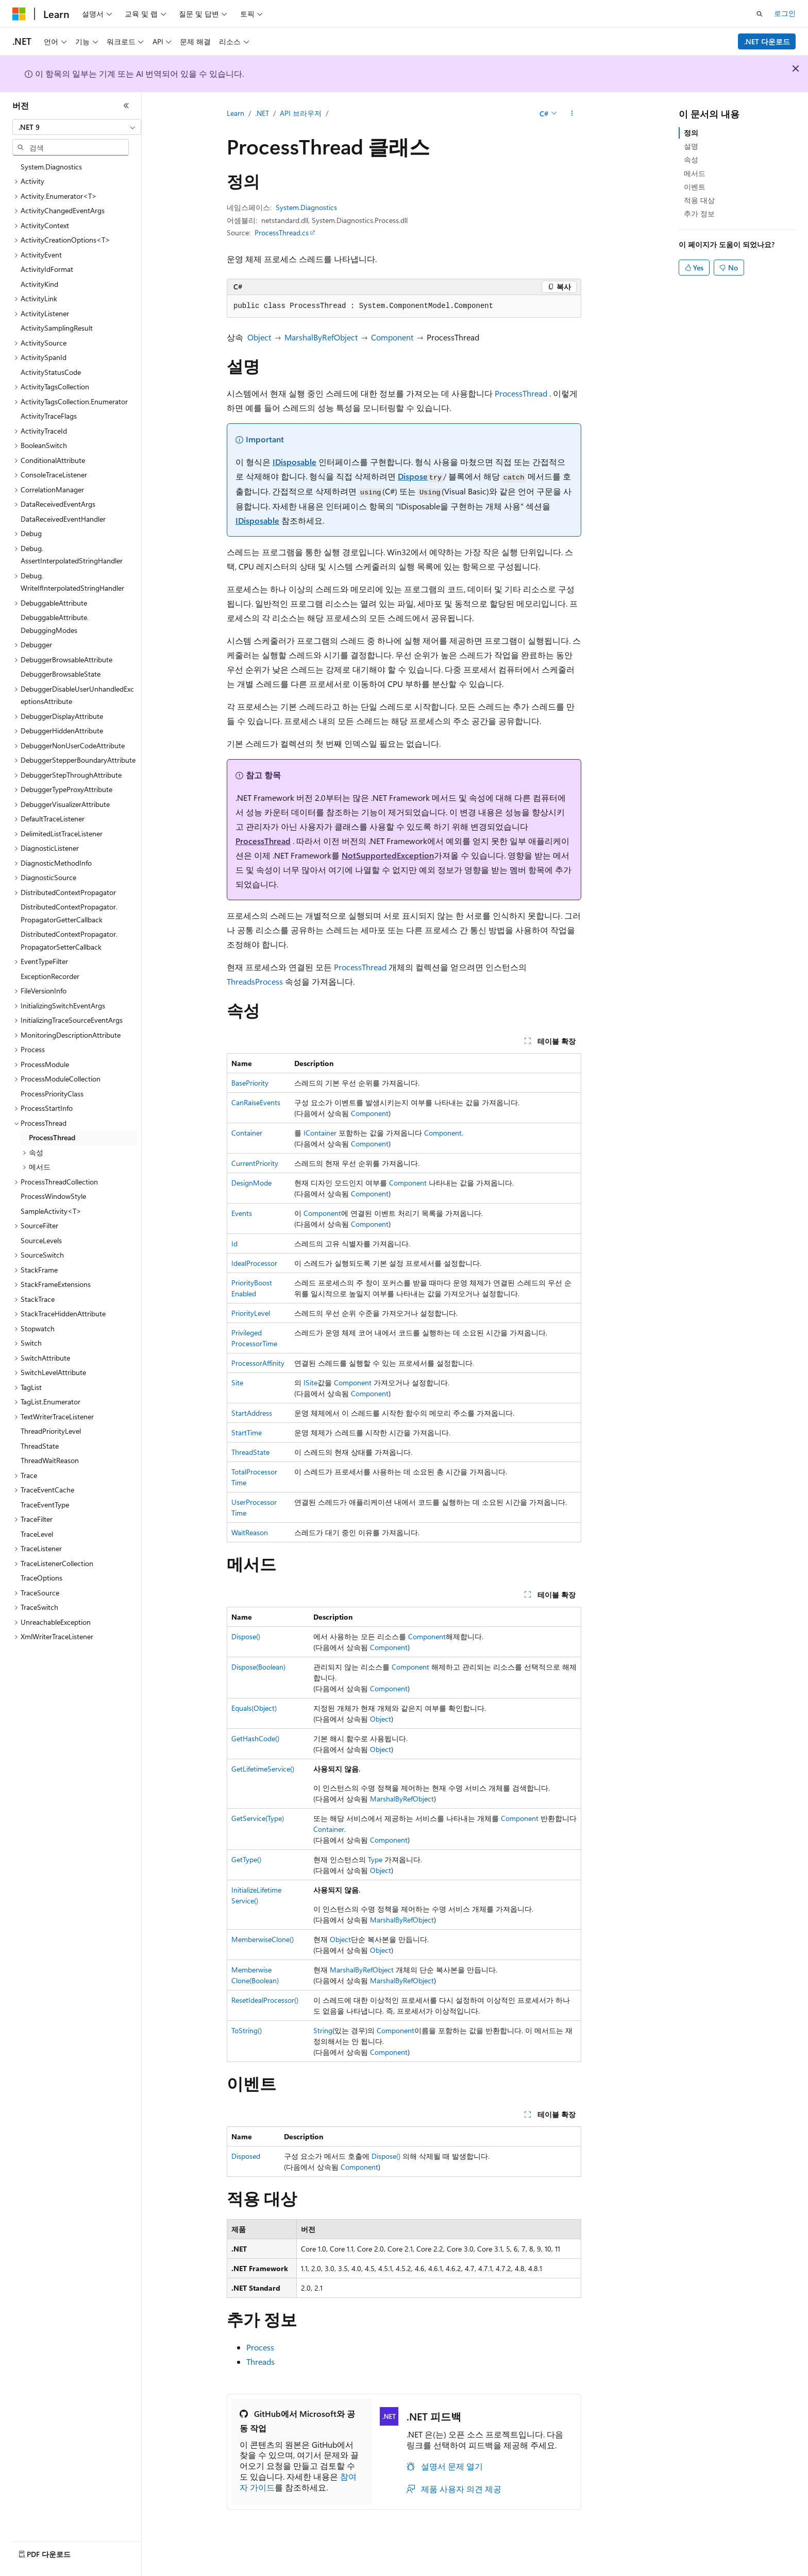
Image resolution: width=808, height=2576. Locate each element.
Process (269, 981)
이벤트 (694, 187)
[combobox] (76, 127)
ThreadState (250, 1452)
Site (237, 1382)
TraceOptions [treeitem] (41, 1578)
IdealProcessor (254, 1263)
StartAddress (251, 1413)
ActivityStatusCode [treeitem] (51, 372)
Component (392, 337)
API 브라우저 (301, 113)
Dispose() (245, 1636)
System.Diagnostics (306, 207)
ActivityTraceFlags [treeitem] (49, 416)
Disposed (245, 2156)
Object (259, 337)
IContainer (320, 1133)
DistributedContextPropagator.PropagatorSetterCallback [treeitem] (69, 940)
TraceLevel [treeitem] (37, 1534)
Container (246, 1133)
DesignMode (251, 1183)
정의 (691, 133)
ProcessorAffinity (257, 1363)
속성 (691, 159)
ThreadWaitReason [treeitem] (50, 1460)
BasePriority (249, 1083)
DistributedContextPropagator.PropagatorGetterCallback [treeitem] (69, 913)
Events (241, 1213)
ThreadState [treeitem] (40, 1446)
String (322, 2030)
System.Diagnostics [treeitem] (51, 166)
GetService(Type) (257, 1818)
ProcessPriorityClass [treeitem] (52, 1093)
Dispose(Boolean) (258, 1667)
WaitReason (249, 1532)
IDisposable (294, 461)
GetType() (246, 1859)
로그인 (785, 13)
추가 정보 (699, 213)
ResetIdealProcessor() (264, 2000)
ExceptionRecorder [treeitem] (50, 976)
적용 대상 (699, 200)
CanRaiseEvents (255, 1102)
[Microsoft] (19, 14)
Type (375, 1859)
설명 (691, 146)
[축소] (126, 105)
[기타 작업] (572, 114)
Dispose (413, 476)
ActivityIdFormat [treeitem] (47, 269)
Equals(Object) (254, 1708)
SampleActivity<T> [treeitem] (51, 1211)
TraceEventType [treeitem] (45, 1504)
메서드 (694, 173)
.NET (262, 113)
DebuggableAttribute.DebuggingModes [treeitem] (55, 623)
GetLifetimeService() (262, 1769)
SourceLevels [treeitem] (41, 1240)
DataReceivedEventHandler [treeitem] (63, 519)
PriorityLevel (250, 1313)
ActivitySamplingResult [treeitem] (57, 328)
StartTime (246, 1432)
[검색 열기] (759, 14)
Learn (235, 113)
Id (234, 1243)
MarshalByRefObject (321, 337)
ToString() (246, 2030)
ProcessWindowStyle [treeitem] (53, 1196)
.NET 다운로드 (767, 41)
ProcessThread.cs (282, 232)
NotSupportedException (388, 855)
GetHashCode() (255, 1738)
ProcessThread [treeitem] (52, 1137)
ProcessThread (521, 393)
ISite (310, 1382)
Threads (241, 981)
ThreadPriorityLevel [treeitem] (51, 1431)
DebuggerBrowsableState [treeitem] (60, 674)
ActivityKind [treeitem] (39, 284)
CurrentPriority (254, 1163)
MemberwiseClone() (262, 1939)
